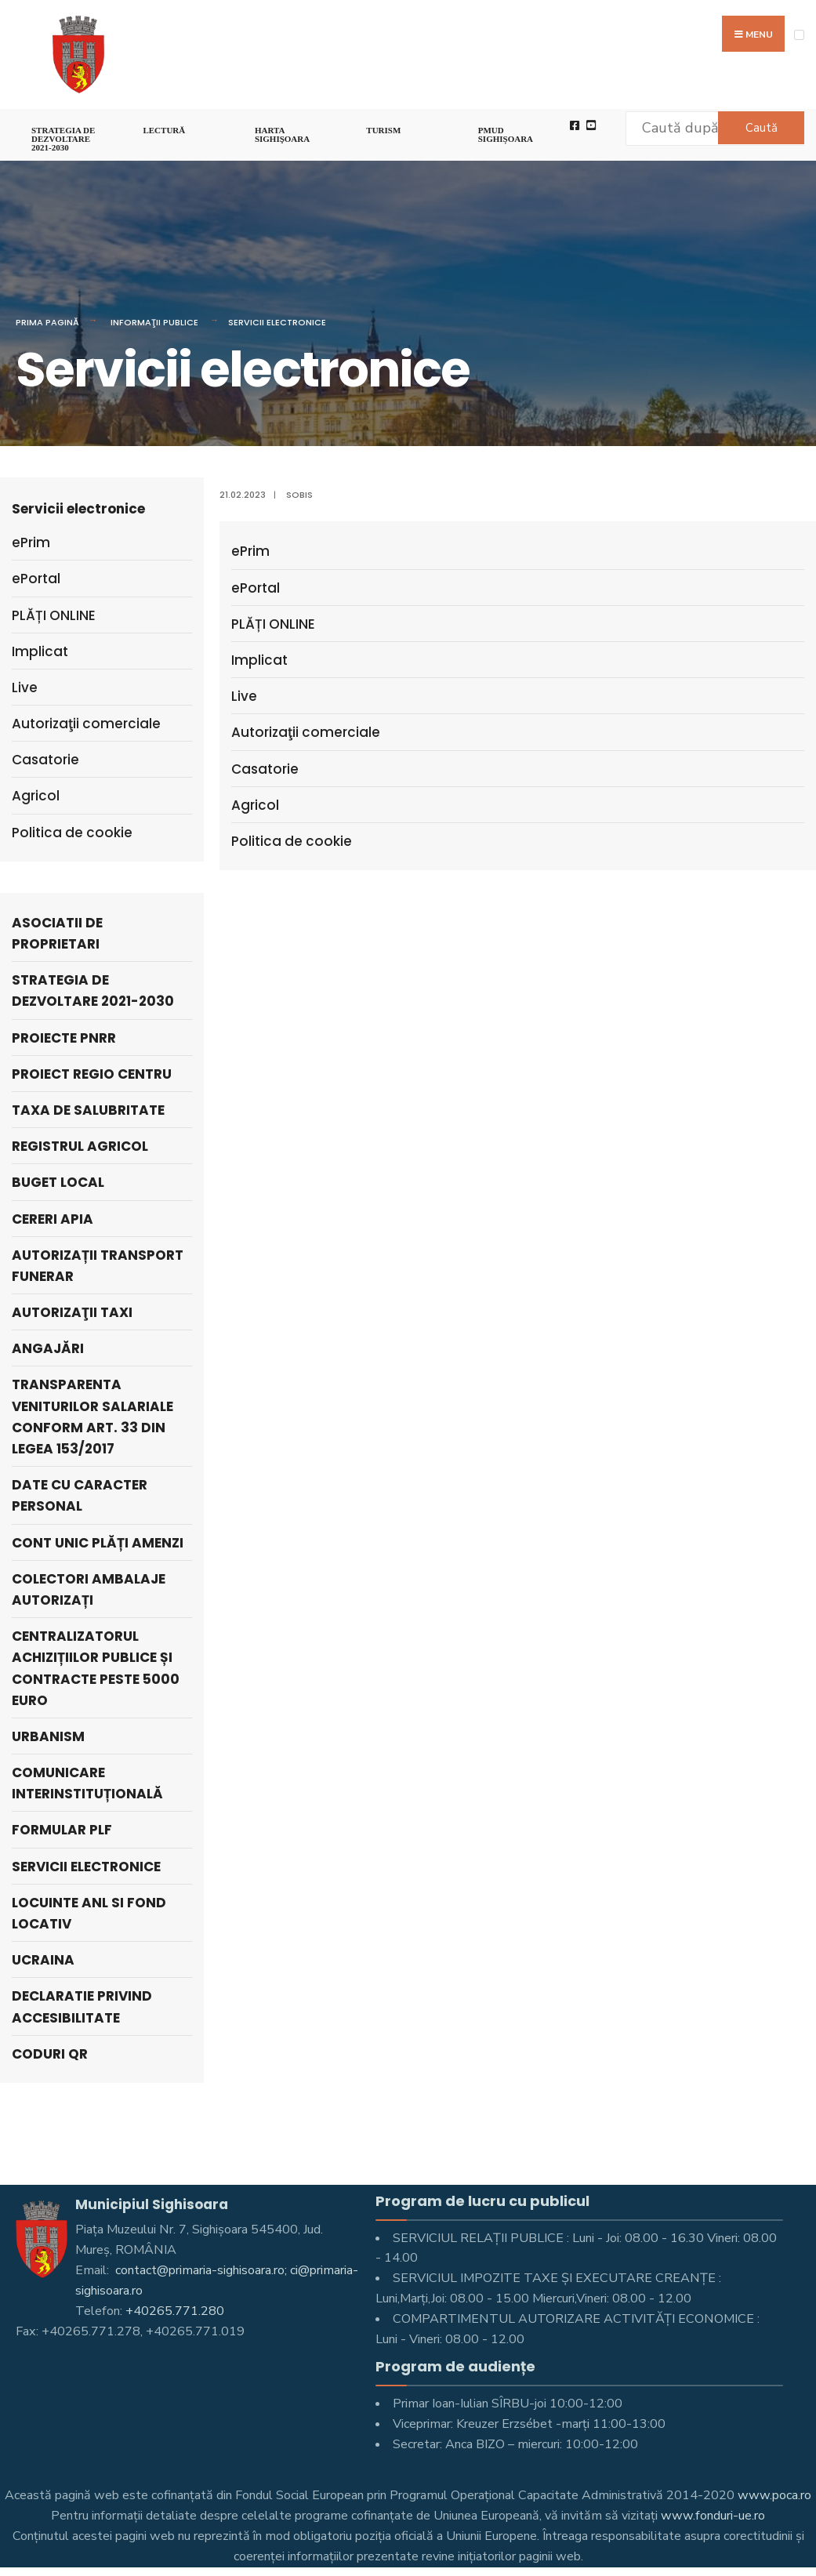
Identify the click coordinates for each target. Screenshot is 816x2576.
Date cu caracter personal (79, 1495)
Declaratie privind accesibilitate (82, 2006)
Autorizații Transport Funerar (97, 1266)
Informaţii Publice (154, 322)
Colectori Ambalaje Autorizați (88, 1589)
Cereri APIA (52, 1219)
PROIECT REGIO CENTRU (92, 1074)
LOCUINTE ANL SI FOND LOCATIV (89, 1913)
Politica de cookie (291, 841)
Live (244, 696)
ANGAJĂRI (48, 1348)
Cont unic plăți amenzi (97, 1542)
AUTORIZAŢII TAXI (72, 1312)
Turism (383, 130)
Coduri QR (50, 2053)
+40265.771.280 (174, 2311)
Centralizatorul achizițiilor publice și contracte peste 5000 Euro (96, 1668)
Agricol (255, 805)
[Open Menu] (799, 35)
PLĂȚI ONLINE (273, 624)
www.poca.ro (774, 2495)
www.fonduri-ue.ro (713, 2515)
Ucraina (43, 1959)
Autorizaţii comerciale (305, 732)
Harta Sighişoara (282, 134)
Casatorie (265, 769)
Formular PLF (62, 1829)
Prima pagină (47, 322)
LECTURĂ (164, 130)
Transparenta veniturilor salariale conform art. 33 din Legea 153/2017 (92, 1416)
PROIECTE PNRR (64, 1038)
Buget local (58, 1182)
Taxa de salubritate (88, 1110)
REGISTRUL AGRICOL (80, 1146)
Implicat (259, 660)
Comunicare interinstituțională (87, 1783)
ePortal (255, 588)
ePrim (250, 551)
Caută (761, 128)
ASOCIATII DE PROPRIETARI (57, 933)
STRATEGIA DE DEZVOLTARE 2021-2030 (63, 138)
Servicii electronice (277, 322)
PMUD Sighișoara (505, 134)
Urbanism (48, 1736)
